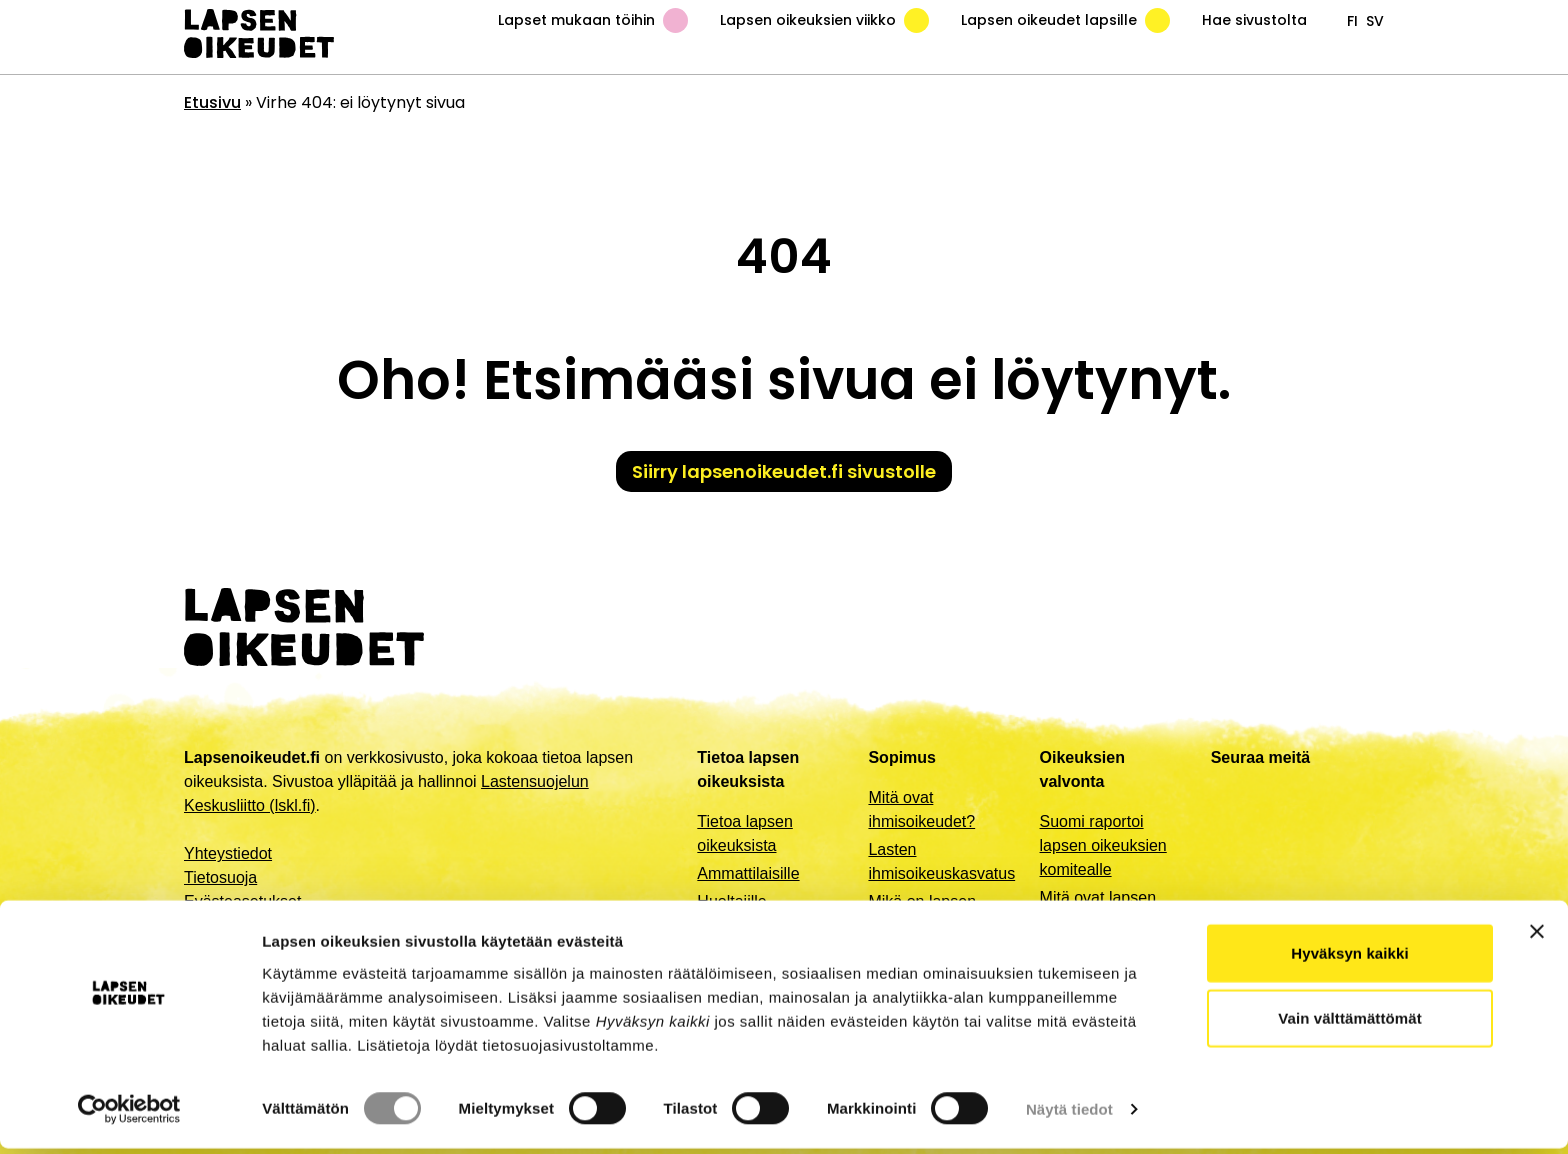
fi (1352, 21)
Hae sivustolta (1254, 20)
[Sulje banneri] (1537, 936)
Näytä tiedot (1069, 1114)
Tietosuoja (220, 877)
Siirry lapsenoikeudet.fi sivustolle (784, 471)
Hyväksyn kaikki (1349, 957)
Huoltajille (731, 901)
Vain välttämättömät (1350, 1023)
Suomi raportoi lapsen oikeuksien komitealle (1103, 845)
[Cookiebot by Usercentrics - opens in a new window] (129, 1115)
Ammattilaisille (748, 873)
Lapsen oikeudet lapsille (1065, 20)
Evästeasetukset (242, 901)
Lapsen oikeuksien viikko (824, 20)
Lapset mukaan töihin (593, 20)
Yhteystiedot (228, 853)
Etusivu (212, 102)
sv (1375, 21)
